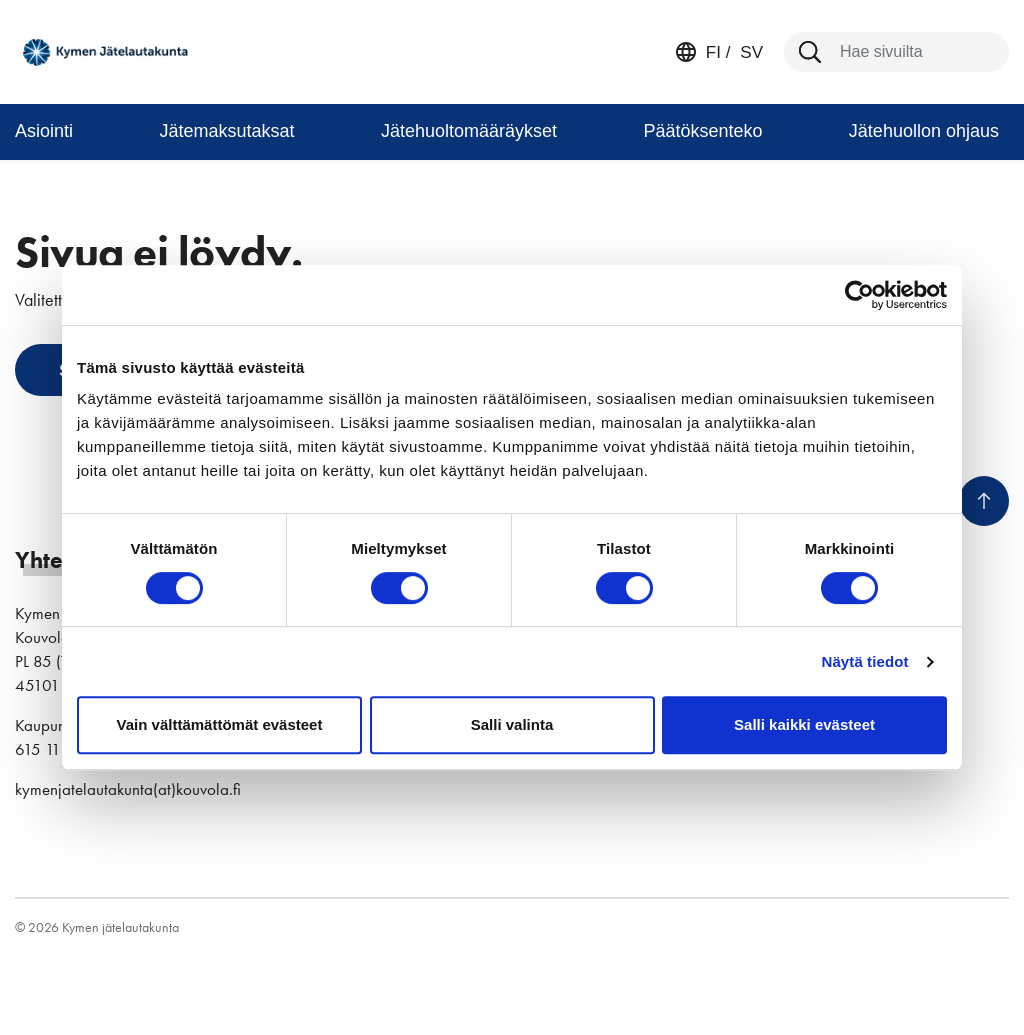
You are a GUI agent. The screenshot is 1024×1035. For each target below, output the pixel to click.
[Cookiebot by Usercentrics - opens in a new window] (859, 295)
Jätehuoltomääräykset (469, 131)
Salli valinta (512, 724)
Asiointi (44, 131)
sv (749, 52)
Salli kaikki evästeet (804, 724)
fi (713, 52)
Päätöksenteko (702, 131)
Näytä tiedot (865, 661)
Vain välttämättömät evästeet (220, 724)
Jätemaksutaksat (226, 131)
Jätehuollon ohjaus (924, 131)
